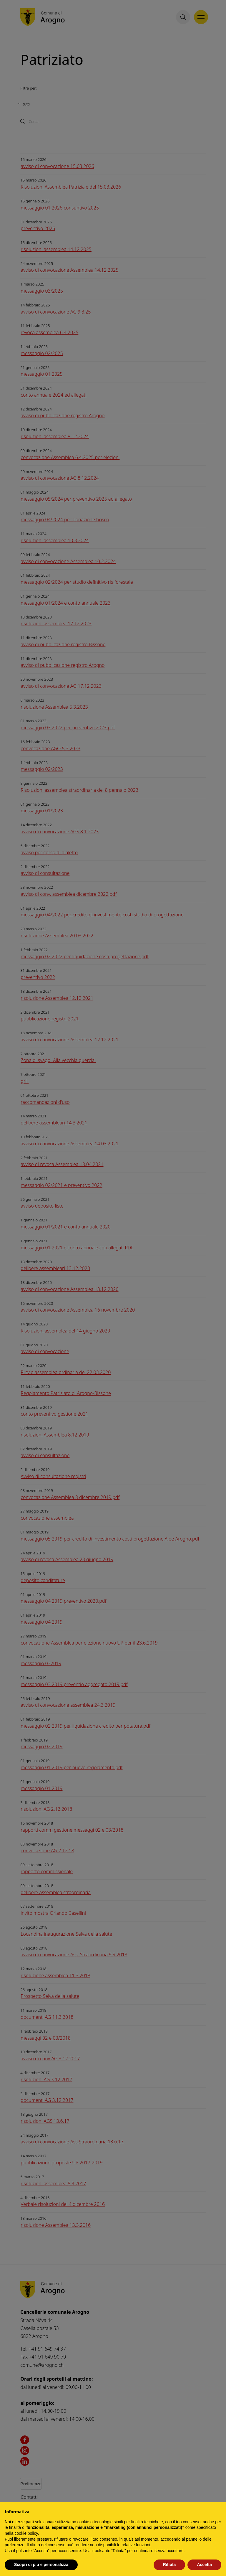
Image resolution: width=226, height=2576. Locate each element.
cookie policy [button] (26, 2533)
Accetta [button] (204, 2564)
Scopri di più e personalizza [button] (41, 2564)
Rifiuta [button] (169, 2564)
